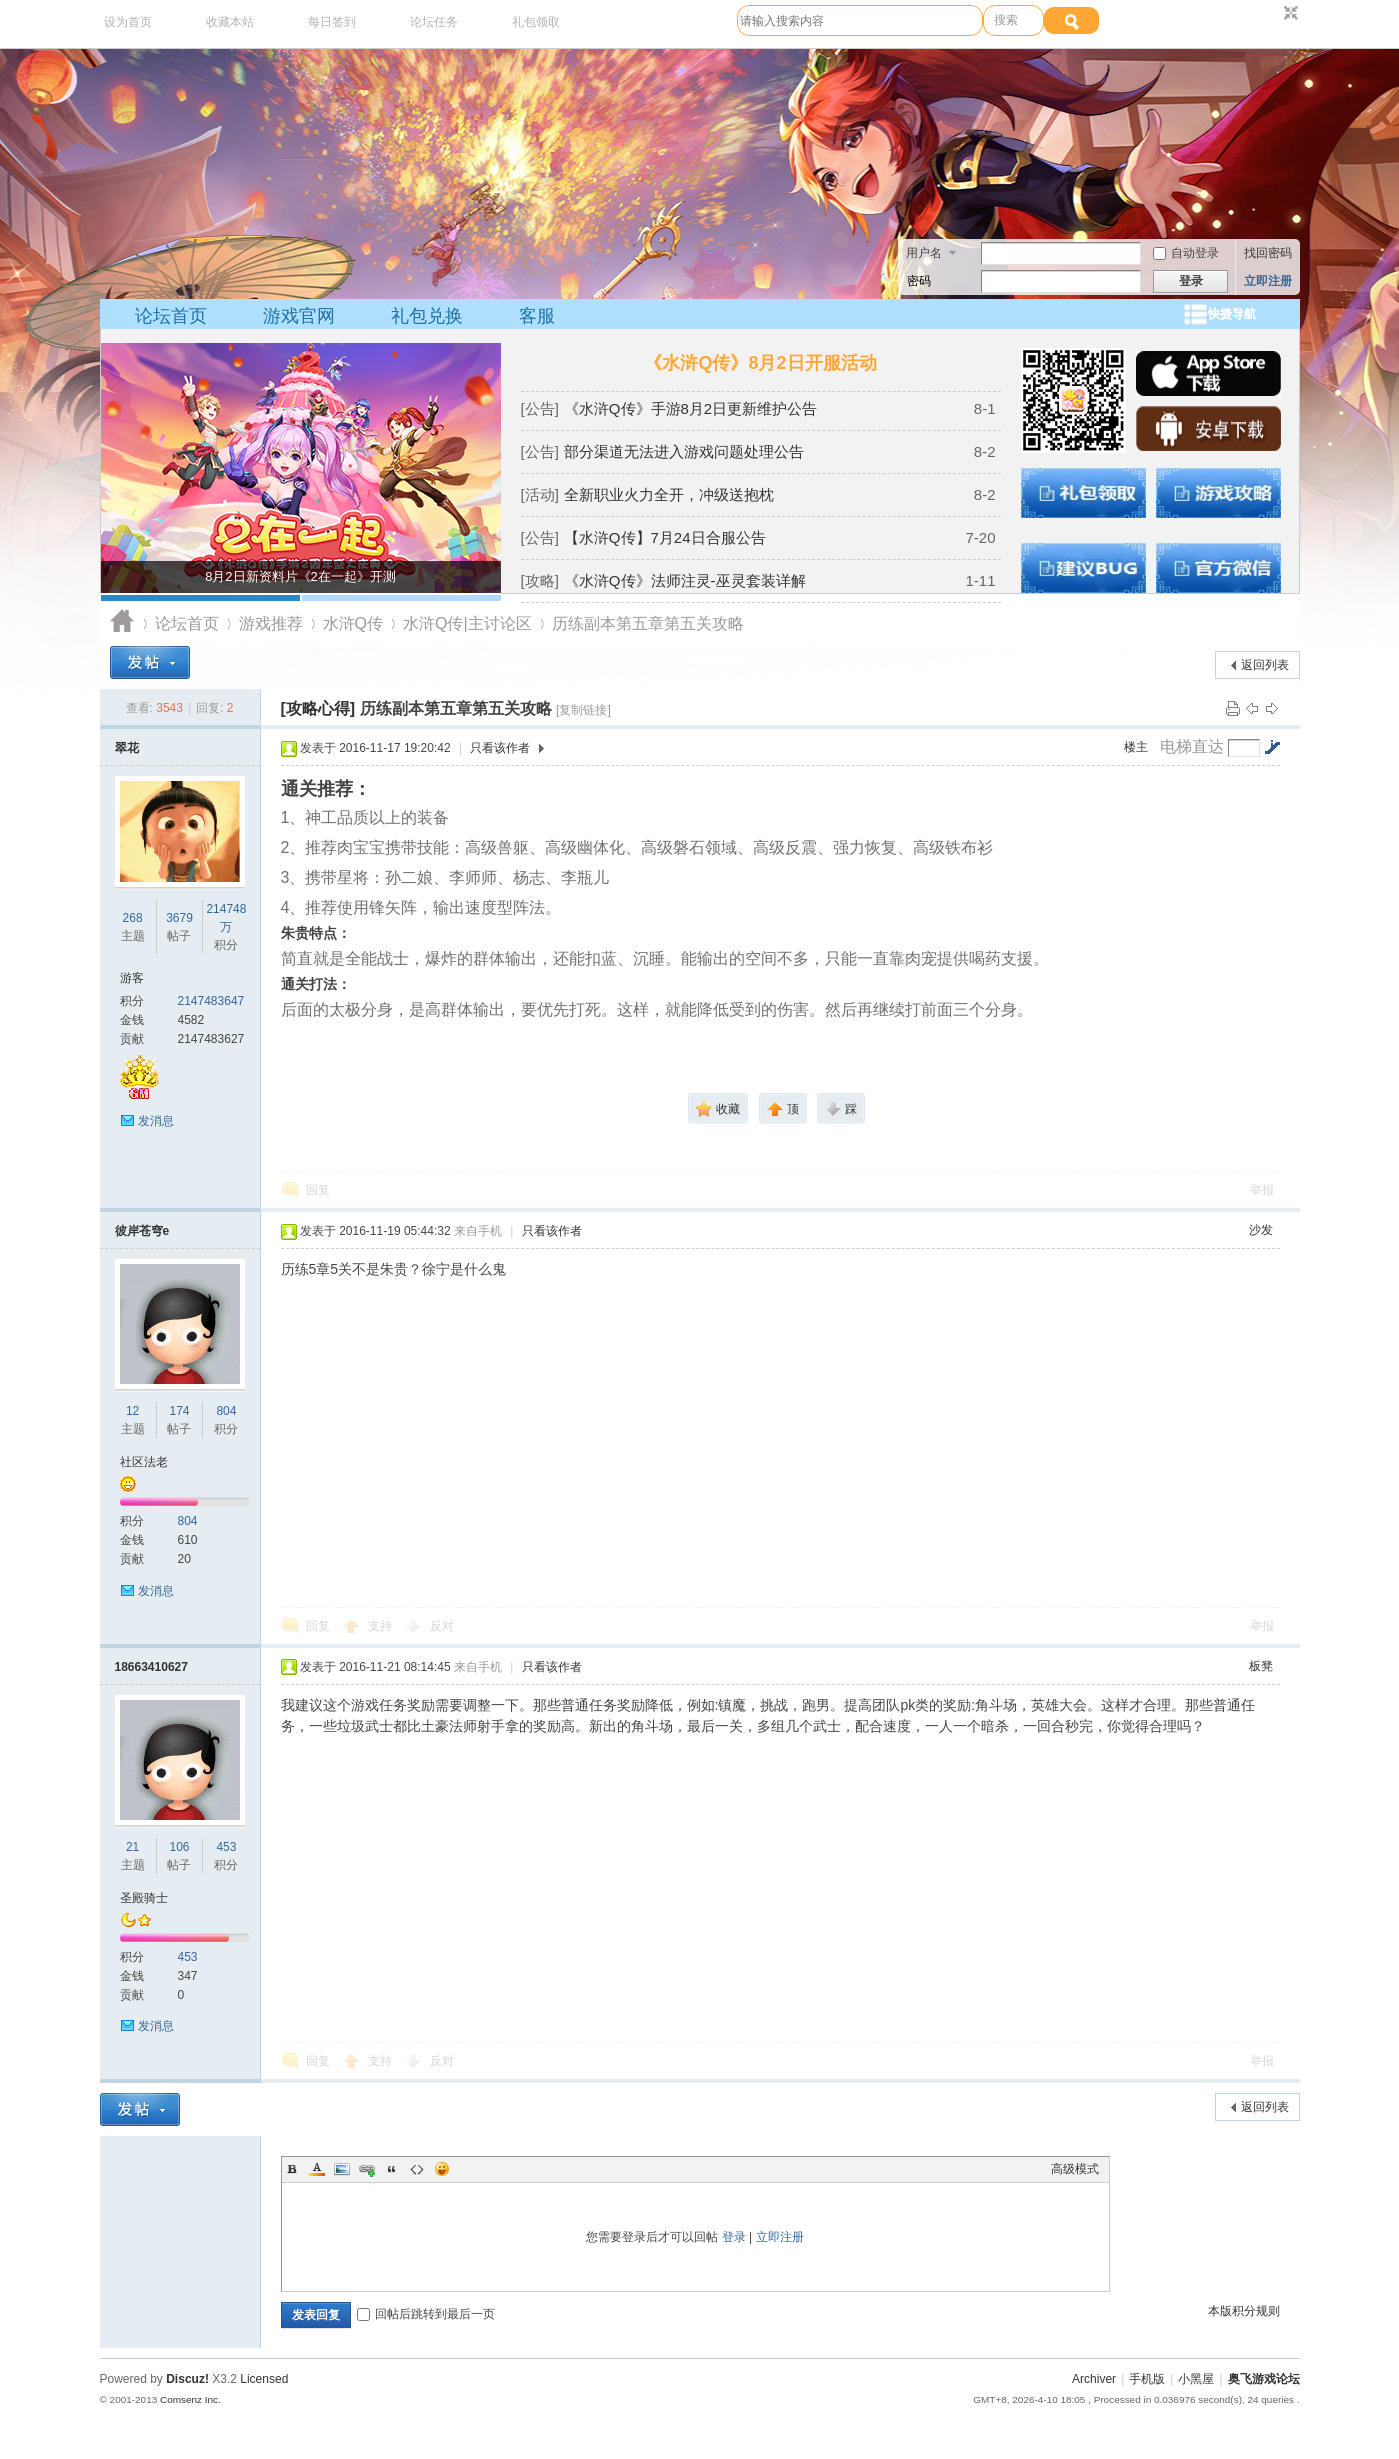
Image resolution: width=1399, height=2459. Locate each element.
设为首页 (128, 22)
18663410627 (151, 1667)
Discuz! (187, 2379)
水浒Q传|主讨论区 (467, 623)
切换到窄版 (1288, 14)
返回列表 (1265, 665)
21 (132, 1847)
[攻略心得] (318, 708)
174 (179, 1411)
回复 (318, 1190)
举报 (1262, 1190)
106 (179, 1847)
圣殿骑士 (144, 1898)
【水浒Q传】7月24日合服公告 (665, 537)
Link (367, 2169)
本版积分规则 (1244, 2311)
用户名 (924, 253)
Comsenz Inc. (190, 2399)
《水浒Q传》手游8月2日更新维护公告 (690, 408)
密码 (919, 281)
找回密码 (1268, 253)
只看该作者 (500, 748)
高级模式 (1075, 2169)
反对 (442, 1626)
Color (317, 2169)
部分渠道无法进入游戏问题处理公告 (684, 451)
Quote (392, 2169)
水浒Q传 (353, 623)
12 (132, 1411)
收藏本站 (230, 22)
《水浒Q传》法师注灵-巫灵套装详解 (685, 580)
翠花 (127, 748)
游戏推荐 (271, 623)
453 (226, 1847)
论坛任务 (434, 22)
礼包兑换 (427, 316)
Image (342, 2169)
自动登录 (1186, 253)
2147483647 (211, 1001)
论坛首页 (171, 316)
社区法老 (144, 1462)
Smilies (442, 2169)
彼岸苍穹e (142, 1231)
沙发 (1261, 1230)
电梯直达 (1192, 747)
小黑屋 (1196, 2379)
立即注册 (1268, 281)
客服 (537, 316)
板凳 (1261, 1666)
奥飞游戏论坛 (122, 623)
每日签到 (332, 22)
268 (133, 918)
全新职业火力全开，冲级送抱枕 (669, 494)
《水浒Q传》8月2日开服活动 (760, 363)
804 (226, 1411)
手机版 (1147, 2379)
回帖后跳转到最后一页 (426, 2314)
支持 (381, 1626)
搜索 (1006, 20)
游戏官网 (299, 316)
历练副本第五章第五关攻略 (648, 623)
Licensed (264, 2379)
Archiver (1094, 2379)
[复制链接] (583, 710)
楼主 (1136, 747)
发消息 (156, 1121)
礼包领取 (536, 22)
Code (417, 2169)
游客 (132, 978)
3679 (179, 918)
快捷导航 (1232, 314)
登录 (734, 2237)
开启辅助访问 (1272, 14)
